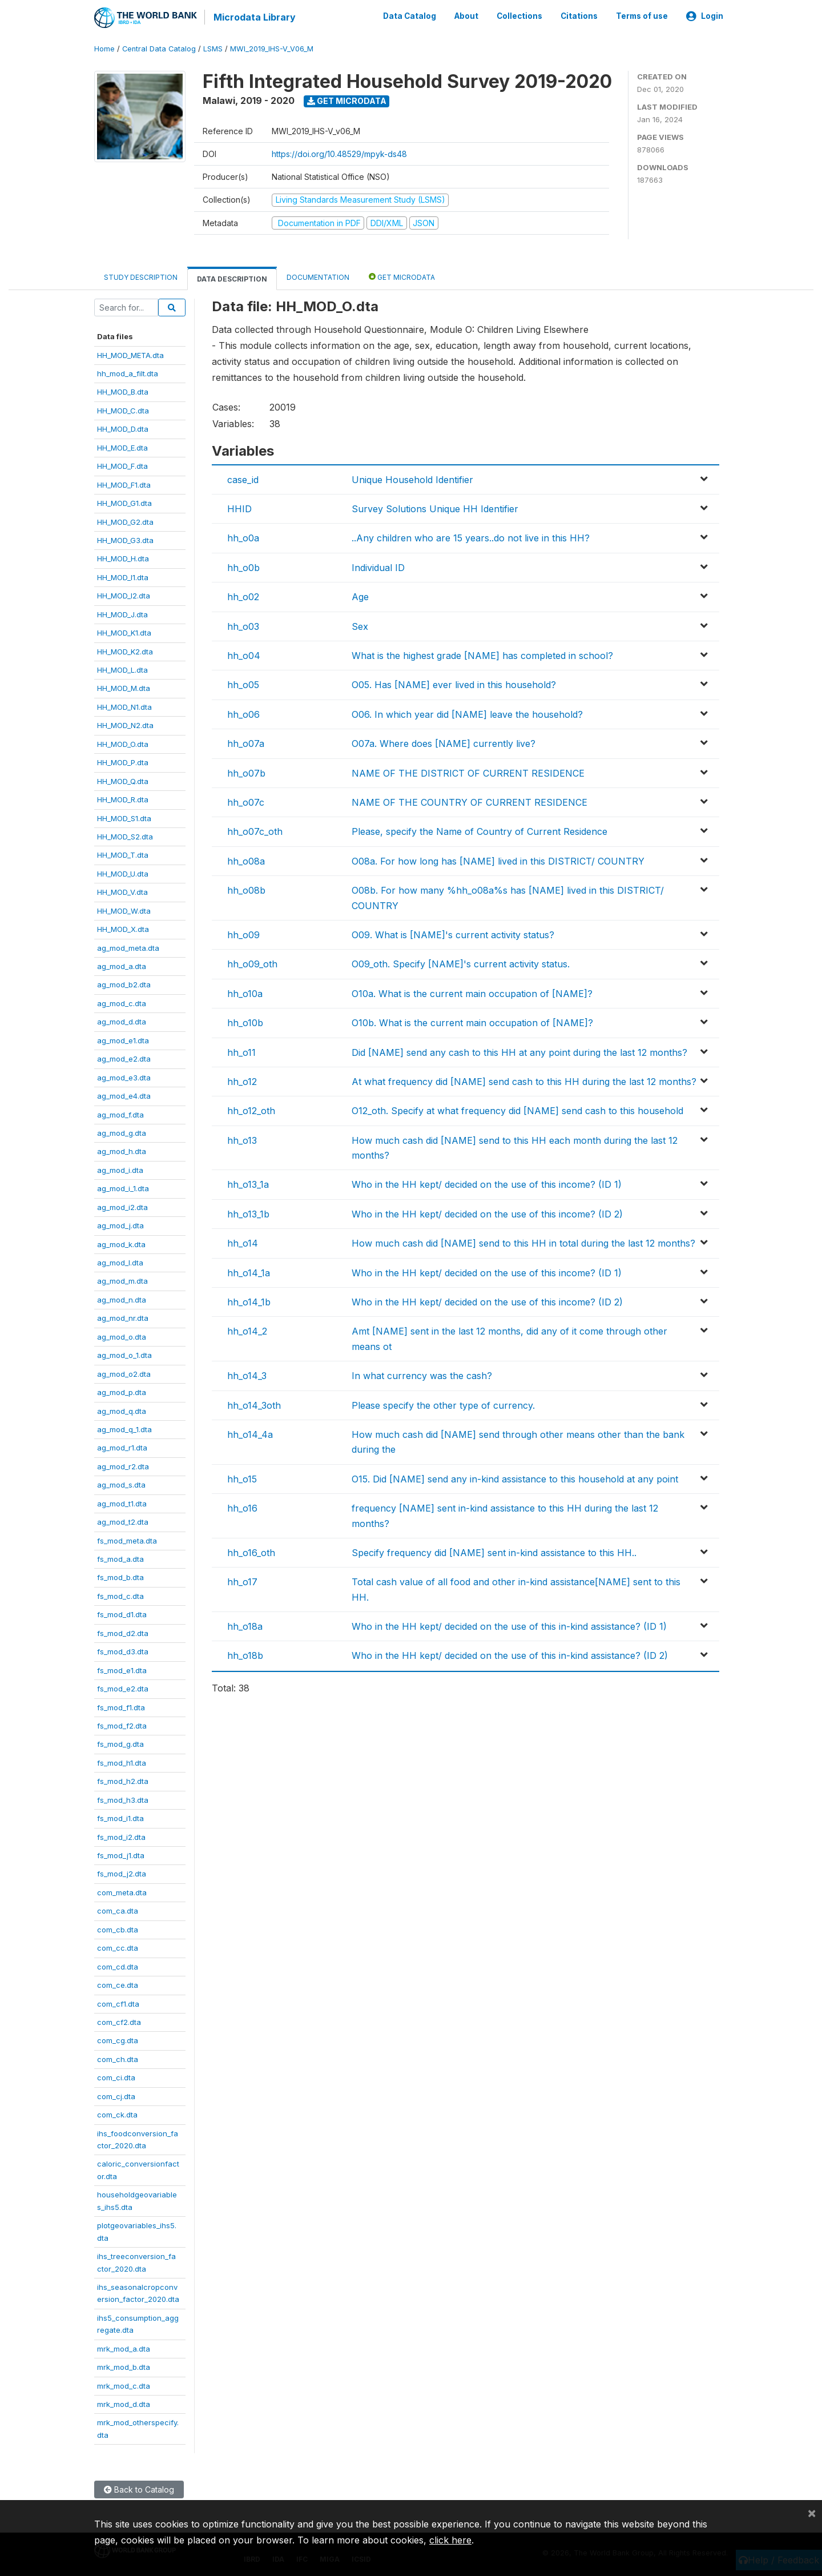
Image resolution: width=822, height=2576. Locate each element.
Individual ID (378, 567)
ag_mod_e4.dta (124, 1095)
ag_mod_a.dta (121, 965)
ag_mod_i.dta (120, 1169)
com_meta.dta (122, 1891)
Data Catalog (409, 16)
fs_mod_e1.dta (122, 1669)
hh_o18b (245, 1655)
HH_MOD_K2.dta (125, 650)
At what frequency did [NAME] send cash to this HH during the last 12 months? (524, 1081)
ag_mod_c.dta (121, 1002)
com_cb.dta (117, 1928)
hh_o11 (241, 1051)
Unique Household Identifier (412, 478)
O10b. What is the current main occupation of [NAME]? (472, 1022)
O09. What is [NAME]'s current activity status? (453, 934)
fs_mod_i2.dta (121, 1835)
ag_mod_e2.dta (124, 1058)
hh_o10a (245, 992)
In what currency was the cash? (422, 1375)
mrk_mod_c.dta (123, 2384)
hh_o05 (243, 684)
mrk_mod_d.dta (123, 2403)
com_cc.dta (117, 1947)
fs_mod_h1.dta (121, 1761)
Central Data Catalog (159, 48)
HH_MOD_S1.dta (124, 817)
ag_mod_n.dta (121, 1299)
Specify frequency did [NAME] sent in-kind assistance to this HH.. (494, 1552)
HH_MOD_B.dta (122, 391)
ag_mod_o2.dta (124, 1372)
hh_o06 (243, 713)
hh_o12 (242, 1081)
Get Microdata (346, 100)
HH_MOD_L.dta (122, 669)
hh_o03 (243, 625)
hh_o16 (242, 1507)
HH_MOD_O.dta (122, 743)
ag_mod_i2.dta (122, 1206)
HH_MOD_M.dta (123, 687)
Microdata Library (254, 17)
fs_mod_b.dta (120, 1576)
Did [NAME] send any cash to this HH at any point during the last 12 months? (519, 1051)
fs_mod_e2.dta (122, 1688)
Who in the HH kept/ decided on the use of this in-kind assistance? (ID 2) (510, 1655)
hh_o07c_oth (255, 831)
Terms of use (642, 16)
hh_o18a (245, 1625)
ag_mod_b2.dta (124, 983)
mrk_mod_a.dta (123, 2347)
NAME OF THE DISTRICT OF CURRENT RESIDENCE (468, 772)
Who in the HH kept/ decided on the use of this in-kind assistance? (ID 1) (509, 1625)
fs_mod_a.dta (120, 1558)
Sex (360, 625)
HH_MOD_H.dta (123, 557)
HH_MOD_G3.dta (125, 539)
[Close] (811, 2512)
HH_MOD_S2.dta (125, 836)
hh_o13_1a (248, 1183)
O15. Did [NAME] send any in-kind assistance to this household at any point (515, 1478)
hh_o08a (246, 860)
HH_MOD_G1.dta (124, 502)
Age (360, 596)
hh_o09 (243, 934)
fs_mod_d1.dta (122, 1613)
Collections (519, 16)
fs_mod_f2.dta (122, 1725)
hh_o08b (246, 889)
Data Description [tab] (232, 278)
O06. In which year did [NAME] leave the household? (467, 713)
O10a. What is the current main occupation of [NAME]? (472, 992)
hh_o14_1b (249, 1301)
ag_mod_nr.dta (122, 1317)
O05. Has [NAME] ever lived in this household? (454, 684)
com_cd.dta (117, 1965)
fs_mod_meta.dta (127, 1539)
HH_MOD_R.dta (122, 798)
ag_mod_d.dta (121, 1021)
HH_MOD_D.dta (122, 428)
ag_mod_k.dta (121, 1243)
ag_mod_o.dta (121, 1335)
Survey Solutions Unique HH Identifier (435, 508)
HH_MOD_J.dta (122, 613)
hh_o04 (243, 655)
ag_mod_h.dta (121, 1150)
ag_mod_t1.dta (122, 1502)
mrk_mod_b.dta (123, 2366)
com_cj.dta (116, 2095)
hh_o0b (243, 567)
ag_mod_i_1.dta (123, 1187)
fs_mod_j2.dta (121, 1873)
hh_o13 (242, 1139)
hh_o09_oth (252, 963)
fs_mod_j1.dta (120, 1854)
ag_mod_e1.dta (123, 1039)
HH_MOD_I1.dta (122, 576)
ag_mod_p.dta (121, 1391)
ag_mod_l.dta (120, 1262)
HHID (239, 508)
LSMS (213, 48)
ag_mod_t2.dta (122, 1521)
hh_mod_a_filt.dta (127, 372)
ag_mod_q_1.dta (124, 1428)
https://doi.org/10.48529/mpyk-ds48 (339, 153)
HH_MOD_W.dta (124, 909)
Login (704, 16)
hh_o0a (243, 537)
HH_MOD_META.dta (130, 354)
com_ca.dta (117, 1910)
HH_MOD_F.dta (122, 465)
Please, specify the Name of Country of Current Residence (479, 831)
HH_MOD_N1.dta (124, 706)
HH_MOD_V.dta (122, 891)
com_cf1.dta (118, 2002)
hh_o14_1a (248, 1271)
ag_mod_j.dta (120, 1224)
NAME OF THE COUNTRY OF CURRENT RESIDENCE (469, 801)
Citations (579, 16)
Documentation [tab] (318, 276)
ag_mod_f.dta (120, 1113)
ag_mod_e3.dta (124, 1076)
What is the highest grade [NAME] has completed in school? (482, 655)
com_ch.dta (117, 2058)
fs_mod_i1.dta (120, 1817)
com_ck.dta (117, 2114)
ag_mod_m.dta (122, 1280)
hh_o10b (245, 1022)
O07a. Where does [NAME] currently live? (443, 743)
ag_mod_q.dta (121, 1409)
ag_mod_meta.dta (128, 946)
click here (450, 2540)
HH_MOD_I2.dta (123, 595)
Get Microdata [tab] (402, 276)
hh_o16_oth (251, 1552)
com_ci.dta (116, 2076)
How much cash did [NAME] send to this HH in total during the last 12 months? (523, 1242)
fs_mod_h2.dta (122, 1780)
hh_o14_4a (250, 1434)
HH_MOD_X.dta (123, 928)
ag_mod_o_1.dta (124, 1354)
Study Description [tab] (141, 276)
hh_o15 (242, 1478)
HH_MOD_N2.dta (125, 724)
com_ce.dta (117, 1984)
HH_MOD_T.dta (122, 854)
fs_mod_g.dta (120, 1743)
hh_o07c (245, 801)
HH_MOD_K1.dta (124, 632)
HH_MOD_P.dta (122, 761)
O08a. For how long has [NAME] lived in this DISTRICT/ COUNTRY (498, 860)
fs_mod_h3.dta (122, 1798)
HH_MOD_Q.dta (122, 780)
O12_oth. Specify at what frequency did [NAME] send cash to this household (517, 1110)
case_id (243, 478)
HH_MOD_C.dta (123, 410)
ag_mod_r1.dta (122, 1447)
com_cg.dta (117, 2039)
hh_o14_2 (247, 1330)
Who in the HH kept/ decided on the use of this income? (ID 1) (487, 1183)
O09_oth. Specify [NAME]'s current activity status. (461, 963)
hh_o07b (246, 772)
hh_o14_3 (247, 1375)
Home (104, 48)
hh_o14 (242, 1242)
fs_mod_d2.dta (122, 1632)
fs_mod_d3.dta (122, 1650)
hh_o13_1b (248, 1213)
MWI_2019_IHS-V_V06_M (271, 48)
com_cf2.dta (119, 2021)
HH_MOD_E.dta (122, 446)
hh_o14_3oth (254, 1404)
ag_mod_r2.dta (123, 1465)
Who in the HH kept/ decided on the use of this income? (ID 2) (487, 1213)
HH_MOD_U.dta (122, 872)
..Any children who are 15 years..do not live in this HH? (471, 537)
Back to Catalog (139, 2489)
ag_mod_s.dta (121, 1484)
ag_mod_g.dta (121, 1132)
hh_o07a (245, 743)
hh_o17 (242, 1581)
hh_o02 (243, 596)
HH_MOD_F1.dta (124, 483)
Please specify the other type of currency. (443, 1404)
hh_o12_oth (251, 1110)
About (466, 16)
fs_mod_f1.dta (121, 1706)
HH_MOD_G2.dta (125, 520)
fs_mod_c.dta (120, 1595)
